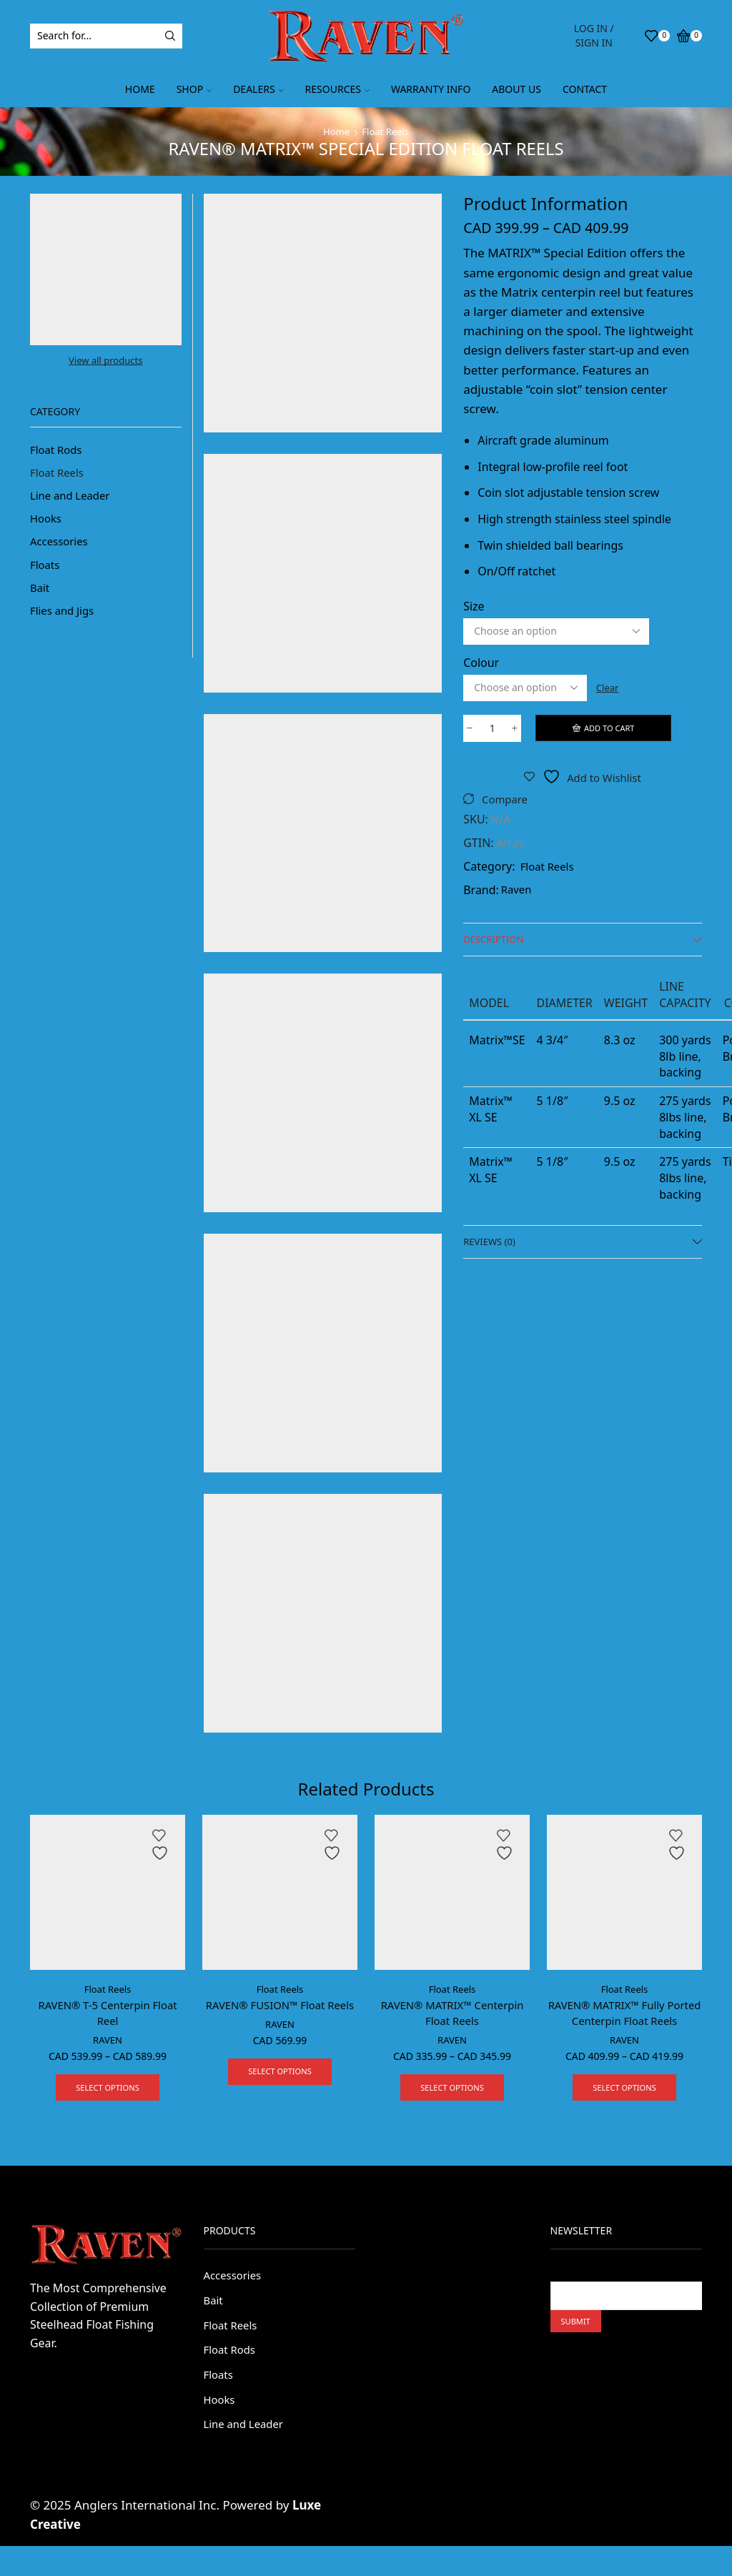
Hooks (47, 523)
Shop (194, 89)
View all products (105, 360)
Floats (45, 571)
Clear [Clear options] (609, 687)
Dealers (258, 89)
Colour (481, 662)
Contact (585, 89)
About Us (516, 89)
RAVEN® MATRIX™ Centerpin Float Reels (452, 2012)
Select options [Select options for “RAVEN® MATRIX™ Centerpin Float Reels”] (452, 2090)
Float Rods (58, 450)
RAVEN (108, 2042)
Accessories (61, 547)
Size (473, 606)
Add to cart (610, 728)
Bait (40, 595)
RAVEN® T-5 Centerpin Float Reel (107, 2012)
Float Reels (386, 131)
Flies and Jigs (64, 620)
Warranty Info (430, 89)
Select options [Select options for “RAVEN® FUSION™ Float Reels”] (280, 2090)
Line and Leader (73, 499)
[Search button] (170, 36)
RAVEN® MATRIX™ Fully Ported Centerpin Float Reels (624, 2012)
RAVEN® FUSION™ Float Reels (280, 2012)
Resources (337, 89)
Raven (517, 892)
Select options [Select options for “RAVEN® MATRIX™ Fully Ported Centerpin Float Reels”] (624, 2090)
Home (140, 89)
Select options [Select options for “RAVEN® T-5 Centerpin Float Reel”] (108, 2090)
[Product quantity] (492, 729)
